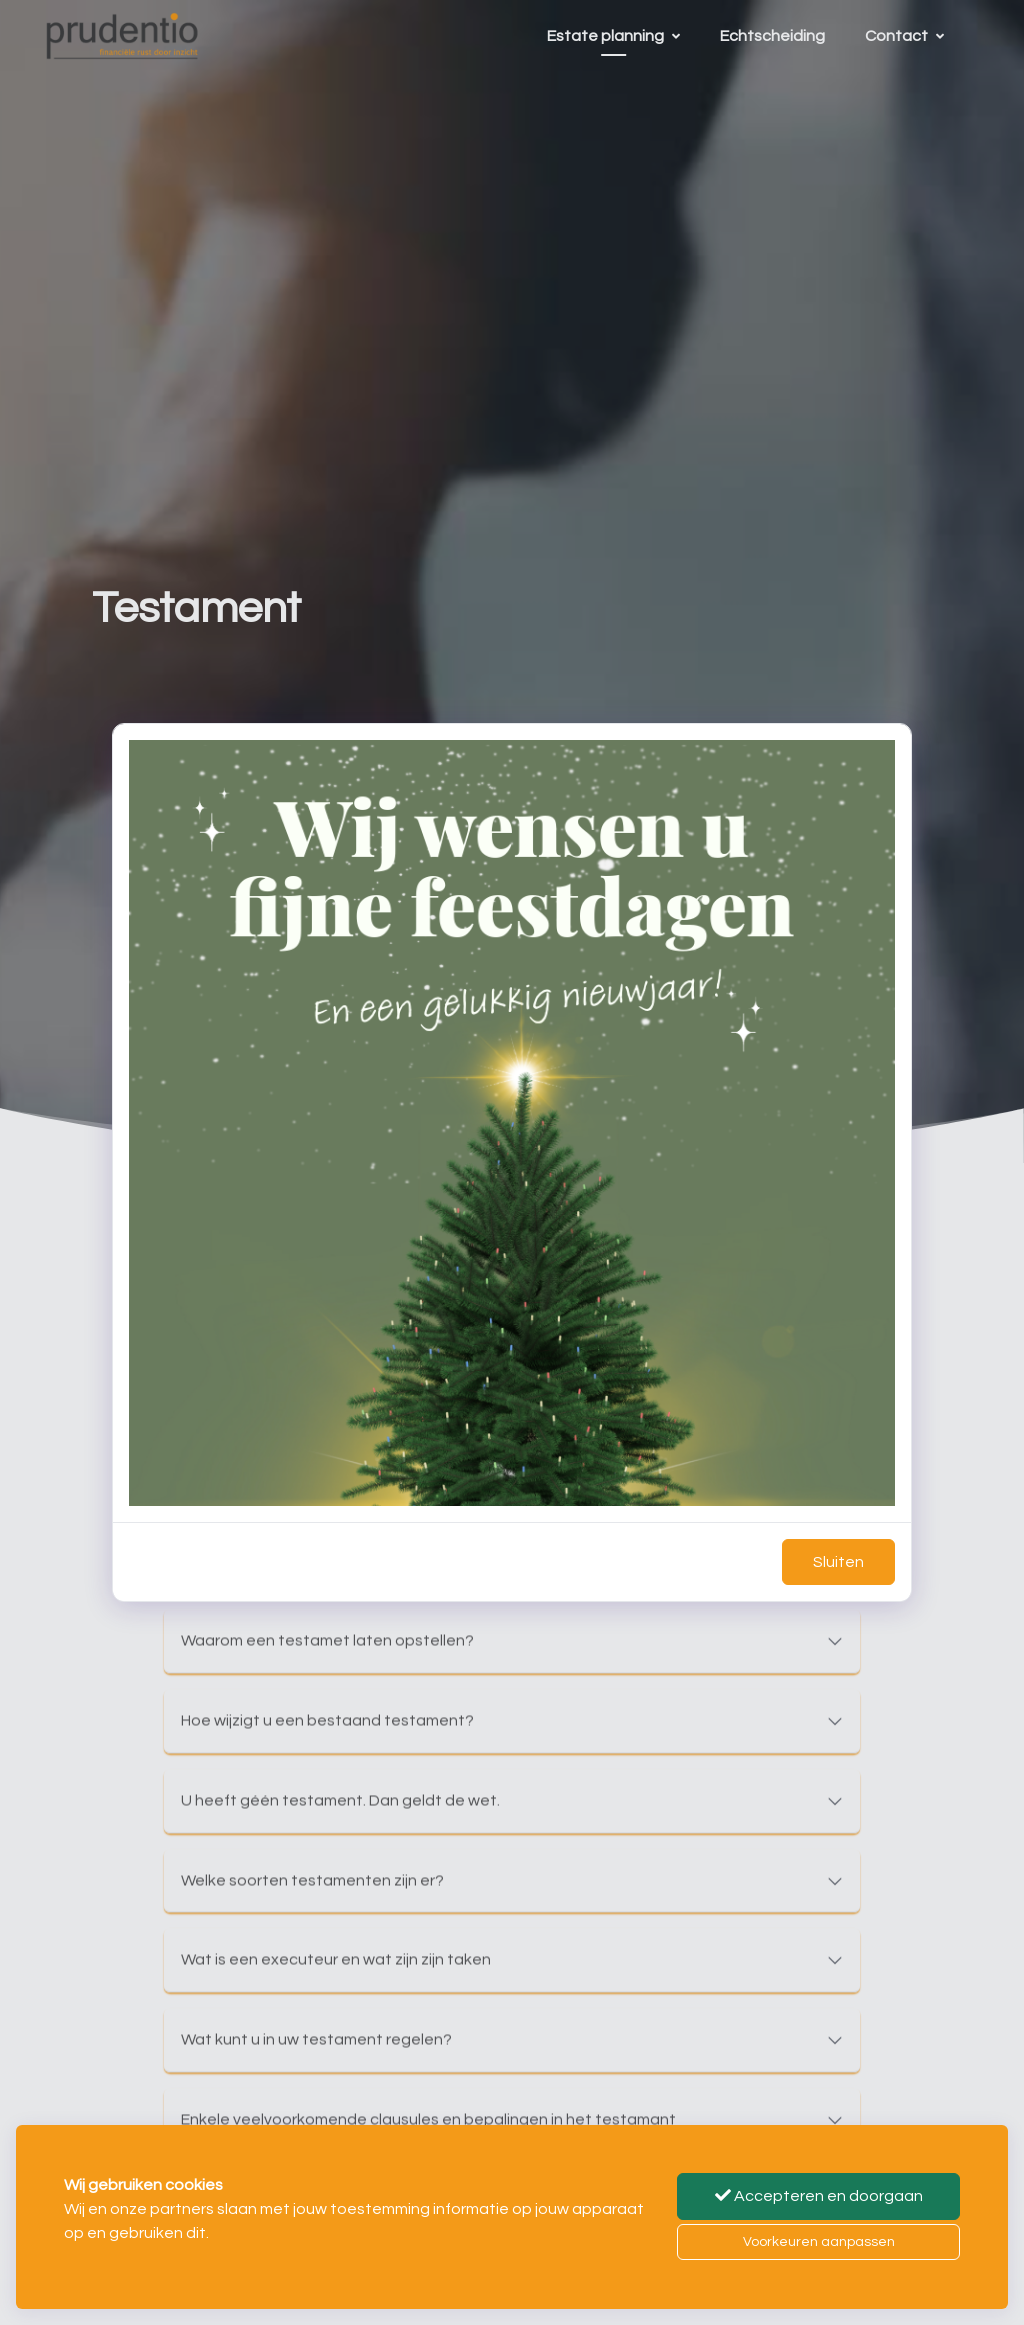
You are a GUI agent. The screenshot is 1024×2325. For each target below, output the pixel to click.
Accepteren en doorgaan (819, 2195)
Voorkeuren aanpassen (819, 2242)
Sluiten (838, 1562)
